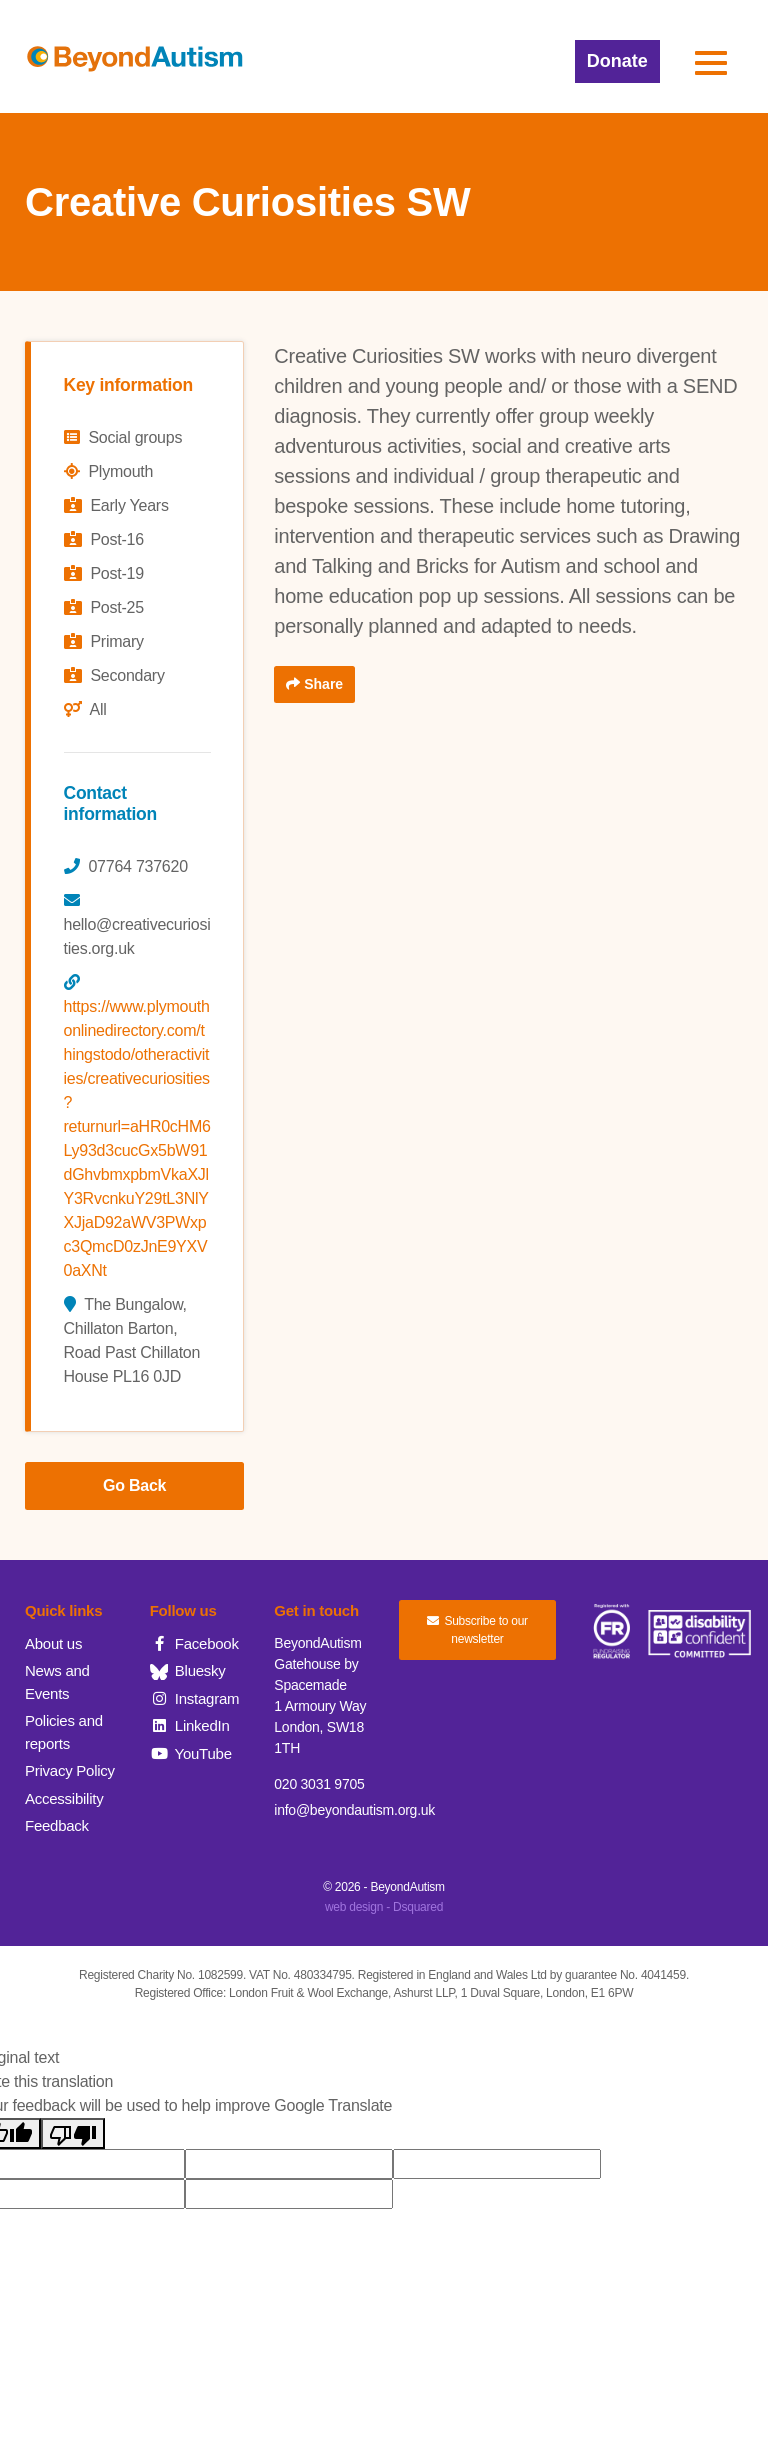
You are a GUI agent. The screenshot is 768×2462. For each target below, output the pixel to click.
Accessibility (64, 1798)
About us (53, 1643)
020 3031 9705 (319, 1784)
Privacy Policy (70, 1770)
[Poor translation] (73, 2133)
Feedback (57, 1825)
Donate (617, 61)
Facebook (194, 1643)
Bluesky (188, 1670)
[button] (711, 63)
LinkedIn (190, 1725)
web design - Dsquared (384, 1907)
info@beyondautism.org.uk (354, 1810)
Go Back (134, 1485)
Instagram (195, 1698)
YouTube (191, 1753)
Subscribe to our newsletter (477, 1630)
